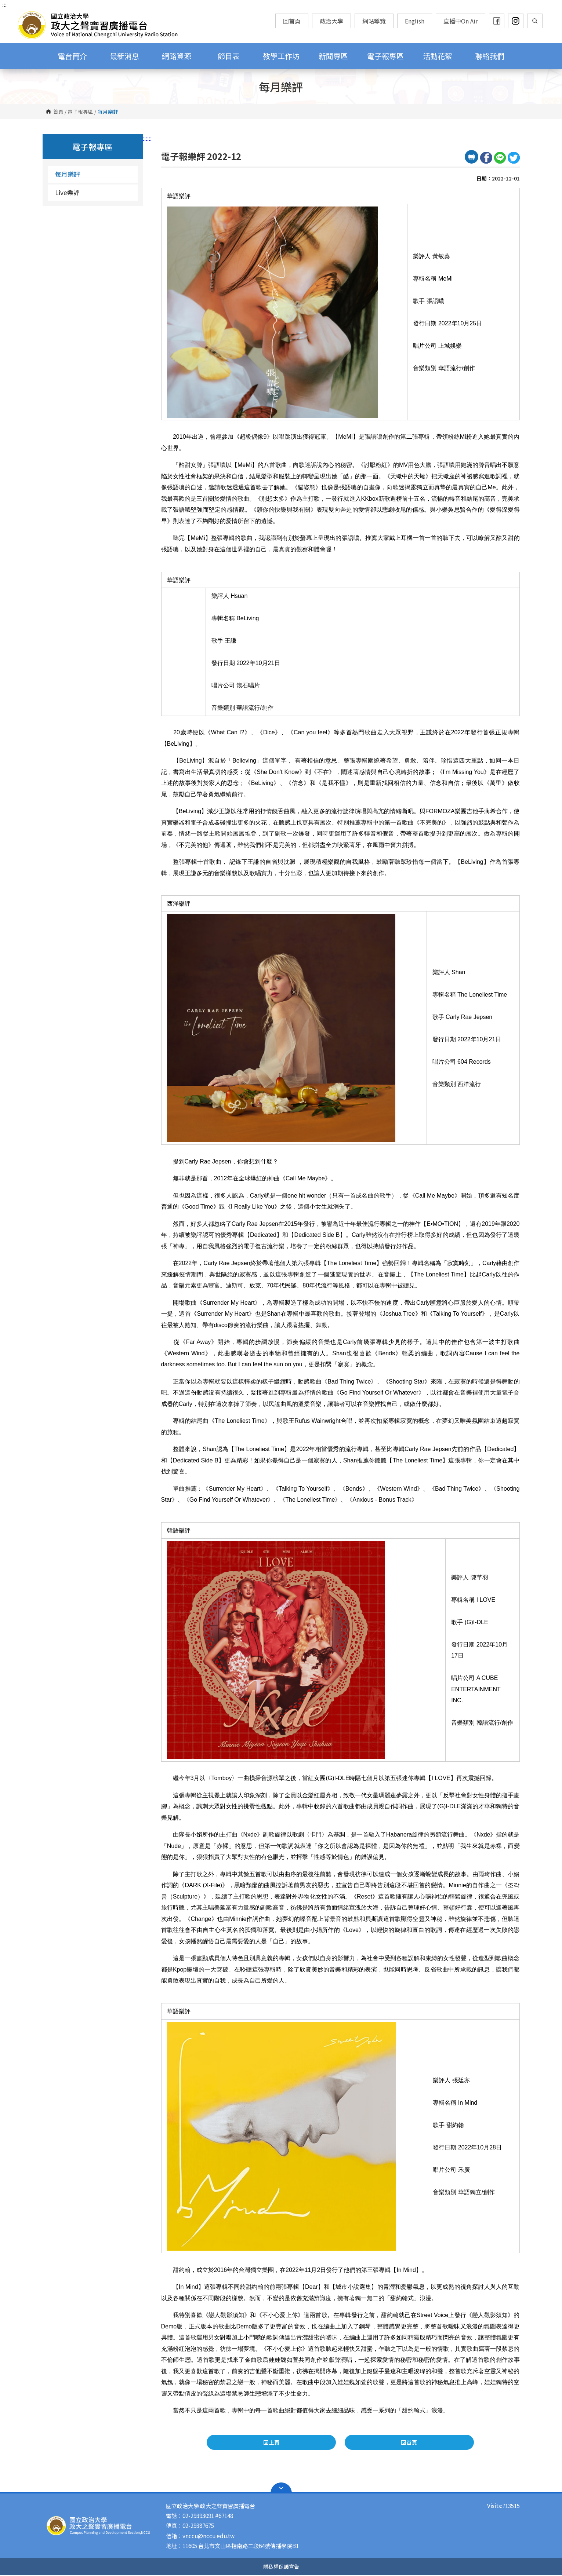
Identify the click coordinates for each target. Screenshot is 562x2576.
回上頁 (315, 2442)
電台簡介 (72, 56)
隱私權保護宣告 (281, 2567)
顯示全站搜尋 (534, 21)
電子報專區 (385, 56)
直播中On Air (460, 21)
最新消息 (124, 56)
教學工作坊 (281, 56)
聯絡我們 (489, 56)
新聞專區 (333, 56)
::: (4, 4)
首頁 (58, 111)
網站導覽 (374, 21)
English (414, 21)
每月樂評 (67, 174)
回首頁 (292, 21)
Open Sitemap (281, 2489)
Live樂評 (67, 192)
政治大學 (331, 21)
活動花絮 (437, 56)
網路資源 (176, 56)
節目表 (229, 56)
